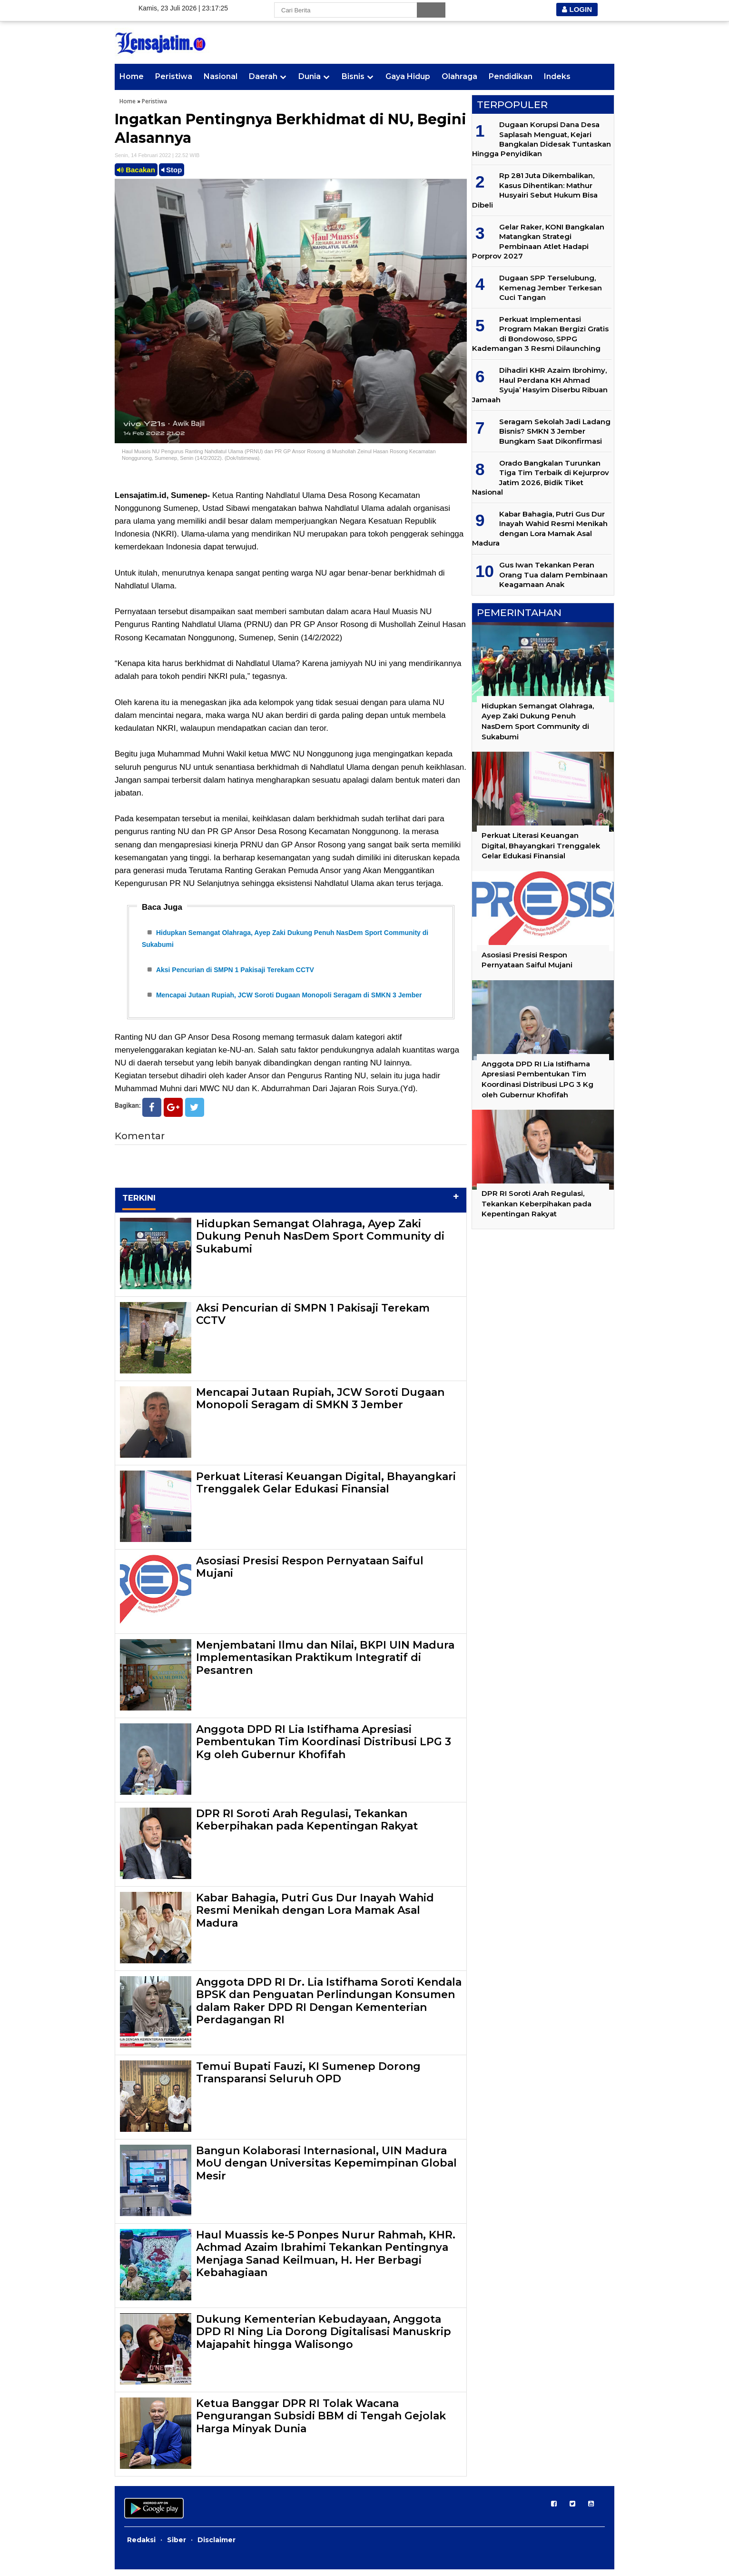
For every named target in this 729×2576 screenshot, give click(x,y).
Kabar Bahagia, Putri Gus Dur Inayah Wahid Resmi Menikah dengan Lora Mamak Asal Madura (315, 1917)
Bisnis (353, 76)
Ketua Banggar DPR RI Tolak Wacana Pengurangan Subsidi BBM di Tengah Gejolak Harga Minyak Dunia (321, 2423)
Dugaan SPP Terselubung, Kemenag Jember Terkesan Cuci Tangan (550, 287)
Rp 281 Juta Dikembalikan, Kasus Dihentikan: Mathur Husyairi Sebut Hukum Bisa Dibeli (535, 190)
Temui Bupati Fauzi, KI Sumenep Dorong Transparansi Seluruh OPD (308, 2079)
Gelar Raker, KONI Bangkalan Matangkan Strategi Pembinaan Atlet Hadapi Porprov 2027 (538, 241)
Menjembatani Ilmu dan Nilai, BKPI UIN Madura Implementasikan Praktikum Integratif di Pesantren (325, 1664)
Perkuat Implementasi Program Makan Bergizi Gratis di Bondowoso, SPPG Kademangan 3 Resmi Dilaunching (540, 334)
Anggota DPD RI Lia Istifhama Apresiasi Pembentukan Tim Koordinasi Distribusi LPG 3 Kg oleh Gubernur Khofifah (323, 1749)
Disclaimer (216, 2546)
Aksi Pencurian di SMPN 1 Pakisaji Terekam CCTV (235, 973)
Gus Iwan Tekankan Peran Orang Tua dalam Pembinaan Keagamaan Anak (553, 574)
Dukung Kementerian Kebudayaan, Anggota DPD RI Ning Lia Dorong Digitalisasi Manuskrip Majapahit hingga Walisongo (323, 2338)
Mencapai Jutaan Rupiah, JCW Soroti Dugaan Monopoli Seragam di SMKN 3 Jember (289, 1001)
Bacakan (136, 170)
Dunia (309, 76)
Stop (171, 170)
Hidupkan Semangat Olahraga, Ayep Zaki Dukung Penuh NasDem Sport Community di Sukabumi (320, 1243)
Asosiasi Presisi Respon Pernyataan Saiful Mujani (310, 1573)
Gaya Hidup (407, 76)
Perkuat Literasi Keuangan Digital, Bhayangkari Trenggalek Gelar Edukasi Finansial (326, 1489)
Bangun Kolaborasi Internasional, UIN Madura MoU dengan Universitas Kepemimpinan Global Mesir (326, 2170)
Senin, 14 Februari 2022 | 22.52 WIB (157, 155)
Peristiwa (173, 76)
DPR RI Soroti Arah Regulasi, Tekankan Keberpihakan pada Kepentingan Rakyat (307, 1826)
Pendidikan (510, 76)
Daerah (263, 76)
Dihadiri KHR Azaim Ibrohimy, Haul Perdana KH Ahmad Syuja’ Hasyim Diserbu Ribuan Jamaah (540, 385)
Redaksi (141, 2546)
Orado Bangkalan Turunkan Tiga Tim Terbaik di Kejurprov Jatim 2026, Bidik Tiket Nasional (540, 477)
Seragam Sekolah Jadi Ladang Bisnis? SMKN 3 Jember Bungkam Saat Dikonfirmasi (555, 431)
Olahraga (459, 76)
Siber (176, 2546)
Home (131, 76)
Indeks (557, 76)
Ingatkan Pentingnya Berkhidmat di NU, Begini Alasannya (290, 128)
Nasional (220, 76)
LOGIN (577, 9)
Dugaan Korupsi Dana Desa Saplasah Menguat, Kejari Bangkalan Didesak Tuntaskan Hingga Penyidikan (541, 139)
